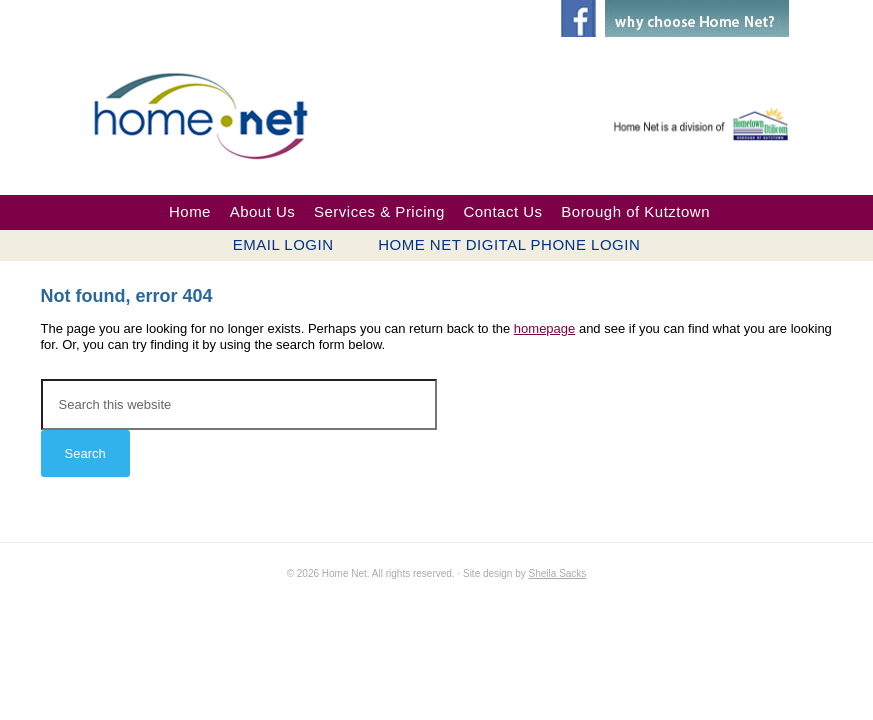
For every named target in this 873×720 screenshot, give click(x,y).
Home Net (221, 113)
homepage (544, 328)
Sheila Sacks (558, 573)
